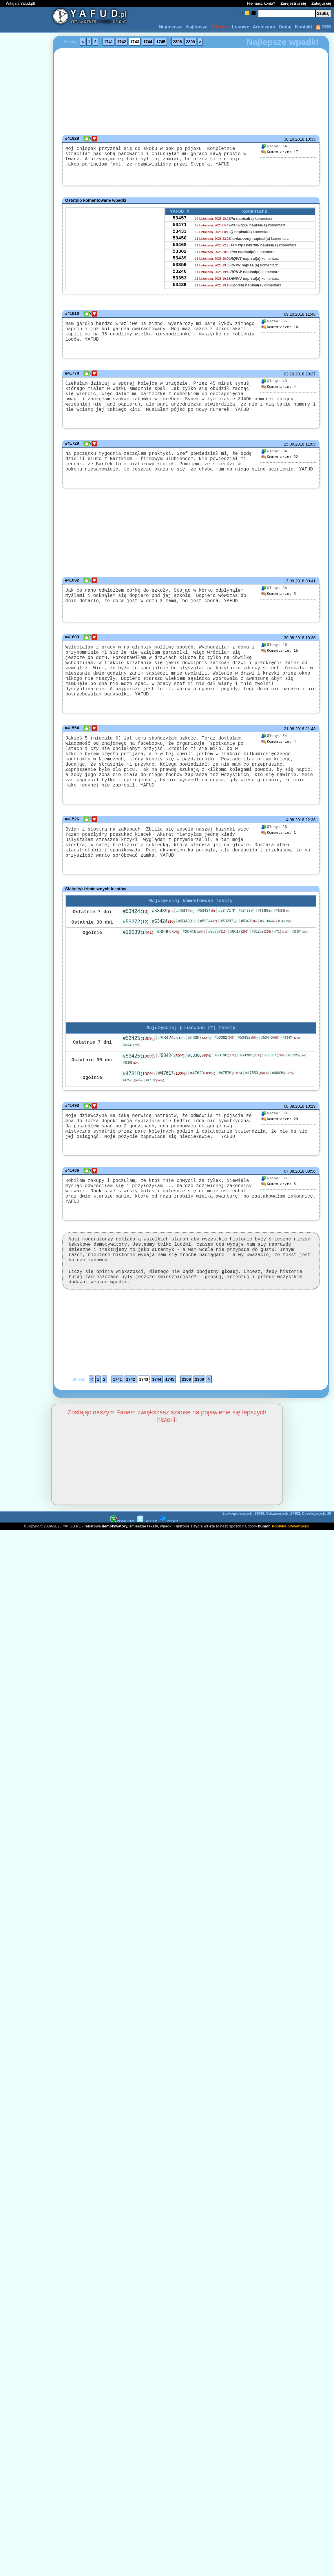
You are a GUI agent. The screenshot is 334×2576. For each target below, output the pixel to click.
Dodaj (285, 26)
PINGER (169, 1569)
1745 (160, 41)
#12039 (138, 964)
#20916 (194, 963)
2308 (177, 41)
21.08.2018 (294, 747)
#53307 (199, 1070)
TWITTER (147, 1569)
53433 (180, 238)
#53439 (162, 942)
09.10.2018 (294, 316)
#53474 (291, 1070)
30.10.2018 (294, 139)
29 (279, 1152)
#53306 (267, 952)
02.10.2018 (294, 374)
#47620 (202, 1105)
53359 (180, 277)
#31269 (261, 963)
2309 (190, 41)
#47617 (172, 1105)
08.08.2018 (294, 1139)
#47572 (155, 1113)
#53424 (136, 943)
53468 (180, 253)
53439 (180, 269)
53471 (180, 230)
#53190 (225, 1088)
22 (279, 464)
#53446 (270, 1070)
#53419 (185, 942)
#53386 (282, 942)
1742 (121, 41)
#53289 (131, 1095)
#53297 (229, 952)
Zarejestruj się (293, 3)
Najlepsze (196, 26)
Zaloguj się (321, 3)
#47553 (257, 1105)
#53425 (139, 1071)
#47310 (139, 1106)
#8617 (239, 963)
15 (279, 663)
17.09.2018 (294, 593)
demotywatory (114, 1574)
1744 (147, 41)
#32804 (300, 963)
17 (279, 152)
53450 (180, 245)
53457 (180, 222)
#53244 (208, 952)
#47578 (230, 1105)
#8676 (217, 963)
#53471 (227, 942)
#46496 (282, 1106)
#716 (281, 963)
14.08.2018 (294, 843)
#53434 (206, 942)
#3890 (168, 963)
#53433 (246, 942)
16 (279, 329)
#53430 (131, 1077)
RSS (323, 26)
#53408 (249, 953)
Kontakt (303, 26)
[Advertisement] (25, 1219)
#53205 (250, 1088)
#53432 (248, 1070)
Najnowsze (171, 26)
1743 (134, 41)
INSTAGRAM (122, 1569)
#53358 (265, 942)
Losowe (240, 26)
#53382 (224, 1070)
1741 (108, 41)
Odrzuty (219, 26)
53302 (180, 261)
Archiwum (264, 26)
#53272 (136, 953)
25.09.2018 (294, 451)
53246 (180, 284)
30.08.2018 (294, 650)
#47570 (133, 1113)
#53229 (297, 1088)
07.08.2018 (294, 1209)
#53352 (284, 952)
